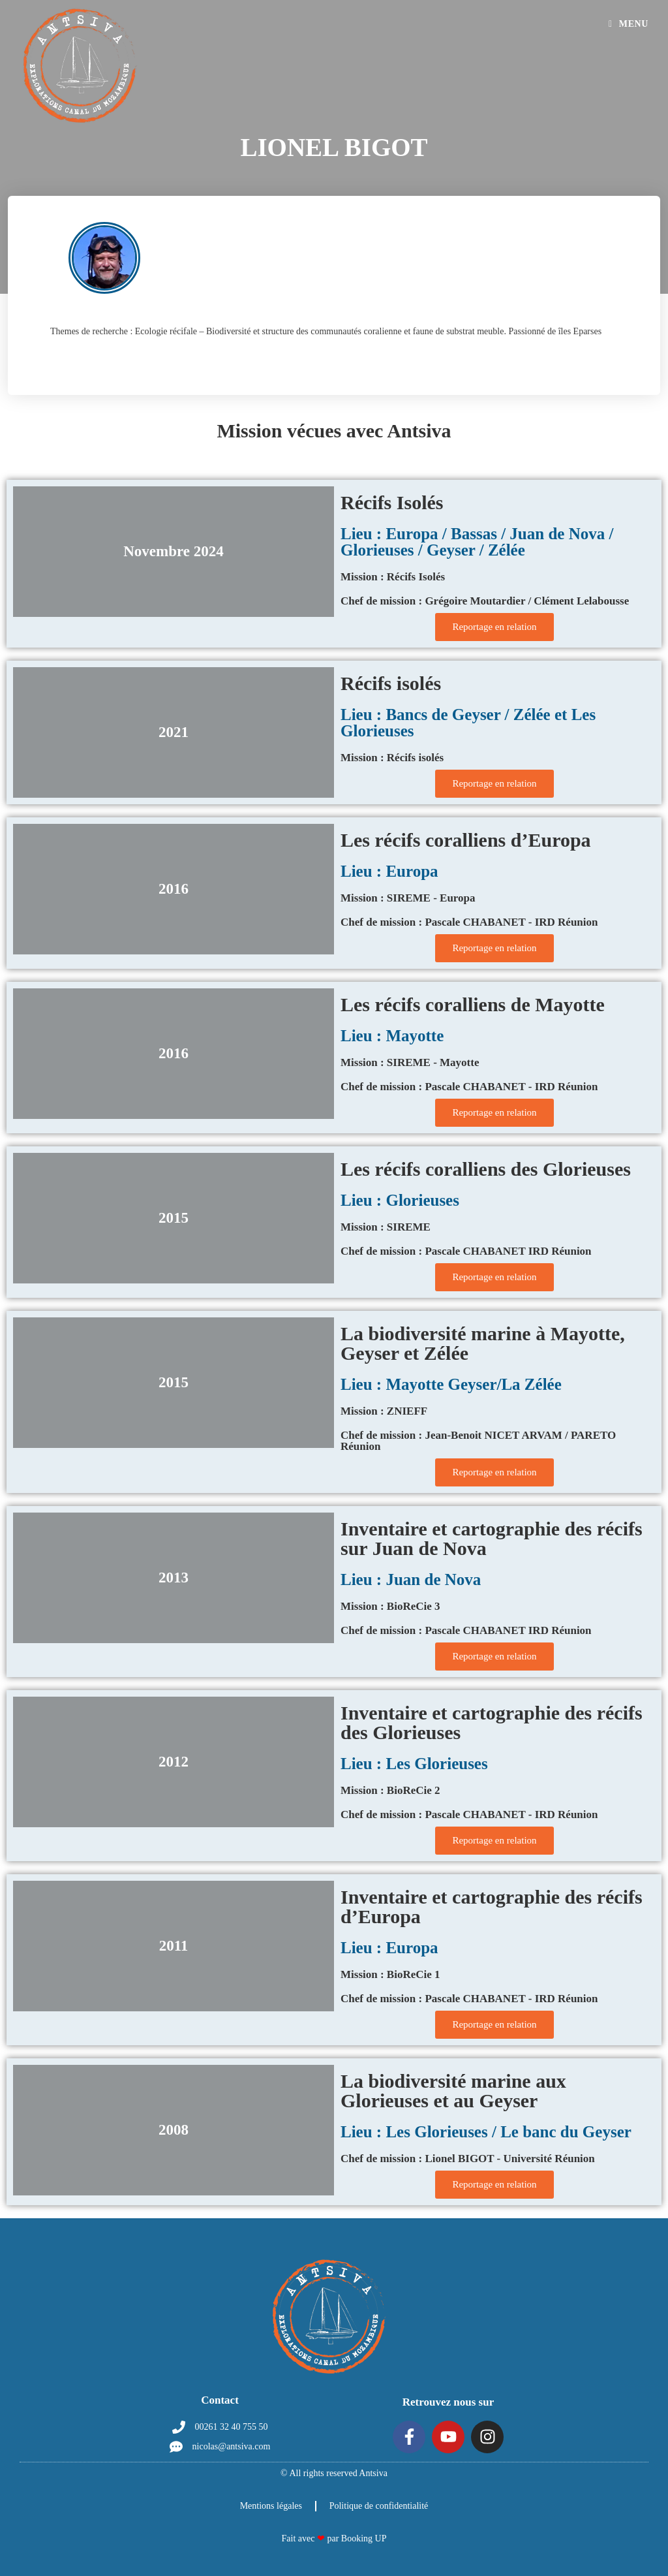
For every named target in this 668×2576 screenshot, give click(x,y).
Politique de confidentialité (379, 2506)
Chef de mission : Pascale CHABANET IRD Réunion (466, 1251)
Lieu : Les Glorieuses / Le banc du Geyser (486, 2132)
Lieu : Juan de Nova (411, 1579)
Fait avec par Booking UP (334, 2538)
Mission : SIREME (386, 1227)
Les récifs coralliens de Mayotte (473, 1004)
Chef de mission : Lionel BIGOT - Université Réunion (468, 2158)
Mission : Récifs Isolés (393, 577)
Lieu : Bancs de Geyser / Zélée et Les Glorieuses (468, 723)
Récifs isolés (391, 683)
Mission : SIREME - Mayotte (410, 1062)
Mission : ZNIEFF (384, 1411)
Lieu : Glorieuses (400, 1200)
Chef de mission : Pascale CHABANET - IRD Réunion (469, 922)
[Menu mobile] (628, 24)
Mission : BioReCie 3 (390, 1606)
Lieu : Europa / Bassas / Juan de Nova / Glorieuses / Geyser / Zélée (477, 542)
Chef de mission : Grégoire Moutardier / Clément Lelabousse (485, 601)
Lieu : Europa (389, 871)
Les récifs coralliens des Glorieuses (486, 1169)
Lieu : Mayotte (392, 1036)
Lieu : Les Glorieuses (414, 1763)
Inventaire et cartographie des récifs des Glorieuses (492, 1722)
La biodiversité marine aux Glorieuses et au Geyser (453, 2090)
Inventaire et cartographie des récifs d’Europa (492, 1906)
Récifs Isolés (392, 502)
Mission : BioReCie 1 (390, 1974)
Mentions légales (271, 2506)
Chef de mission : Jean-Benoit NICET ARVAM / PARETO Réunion (478, 1441)
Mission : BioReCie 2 (390, 1790)
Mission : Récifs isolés (392, 757)
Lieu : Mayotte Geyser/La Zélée (451, 1384)
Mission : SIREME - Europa (408, 898)
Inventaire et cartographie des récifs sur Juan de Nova (492, 1538)
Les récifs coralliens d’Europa (466, 840)
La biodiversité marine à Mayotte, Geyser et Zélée (483, 1343)
